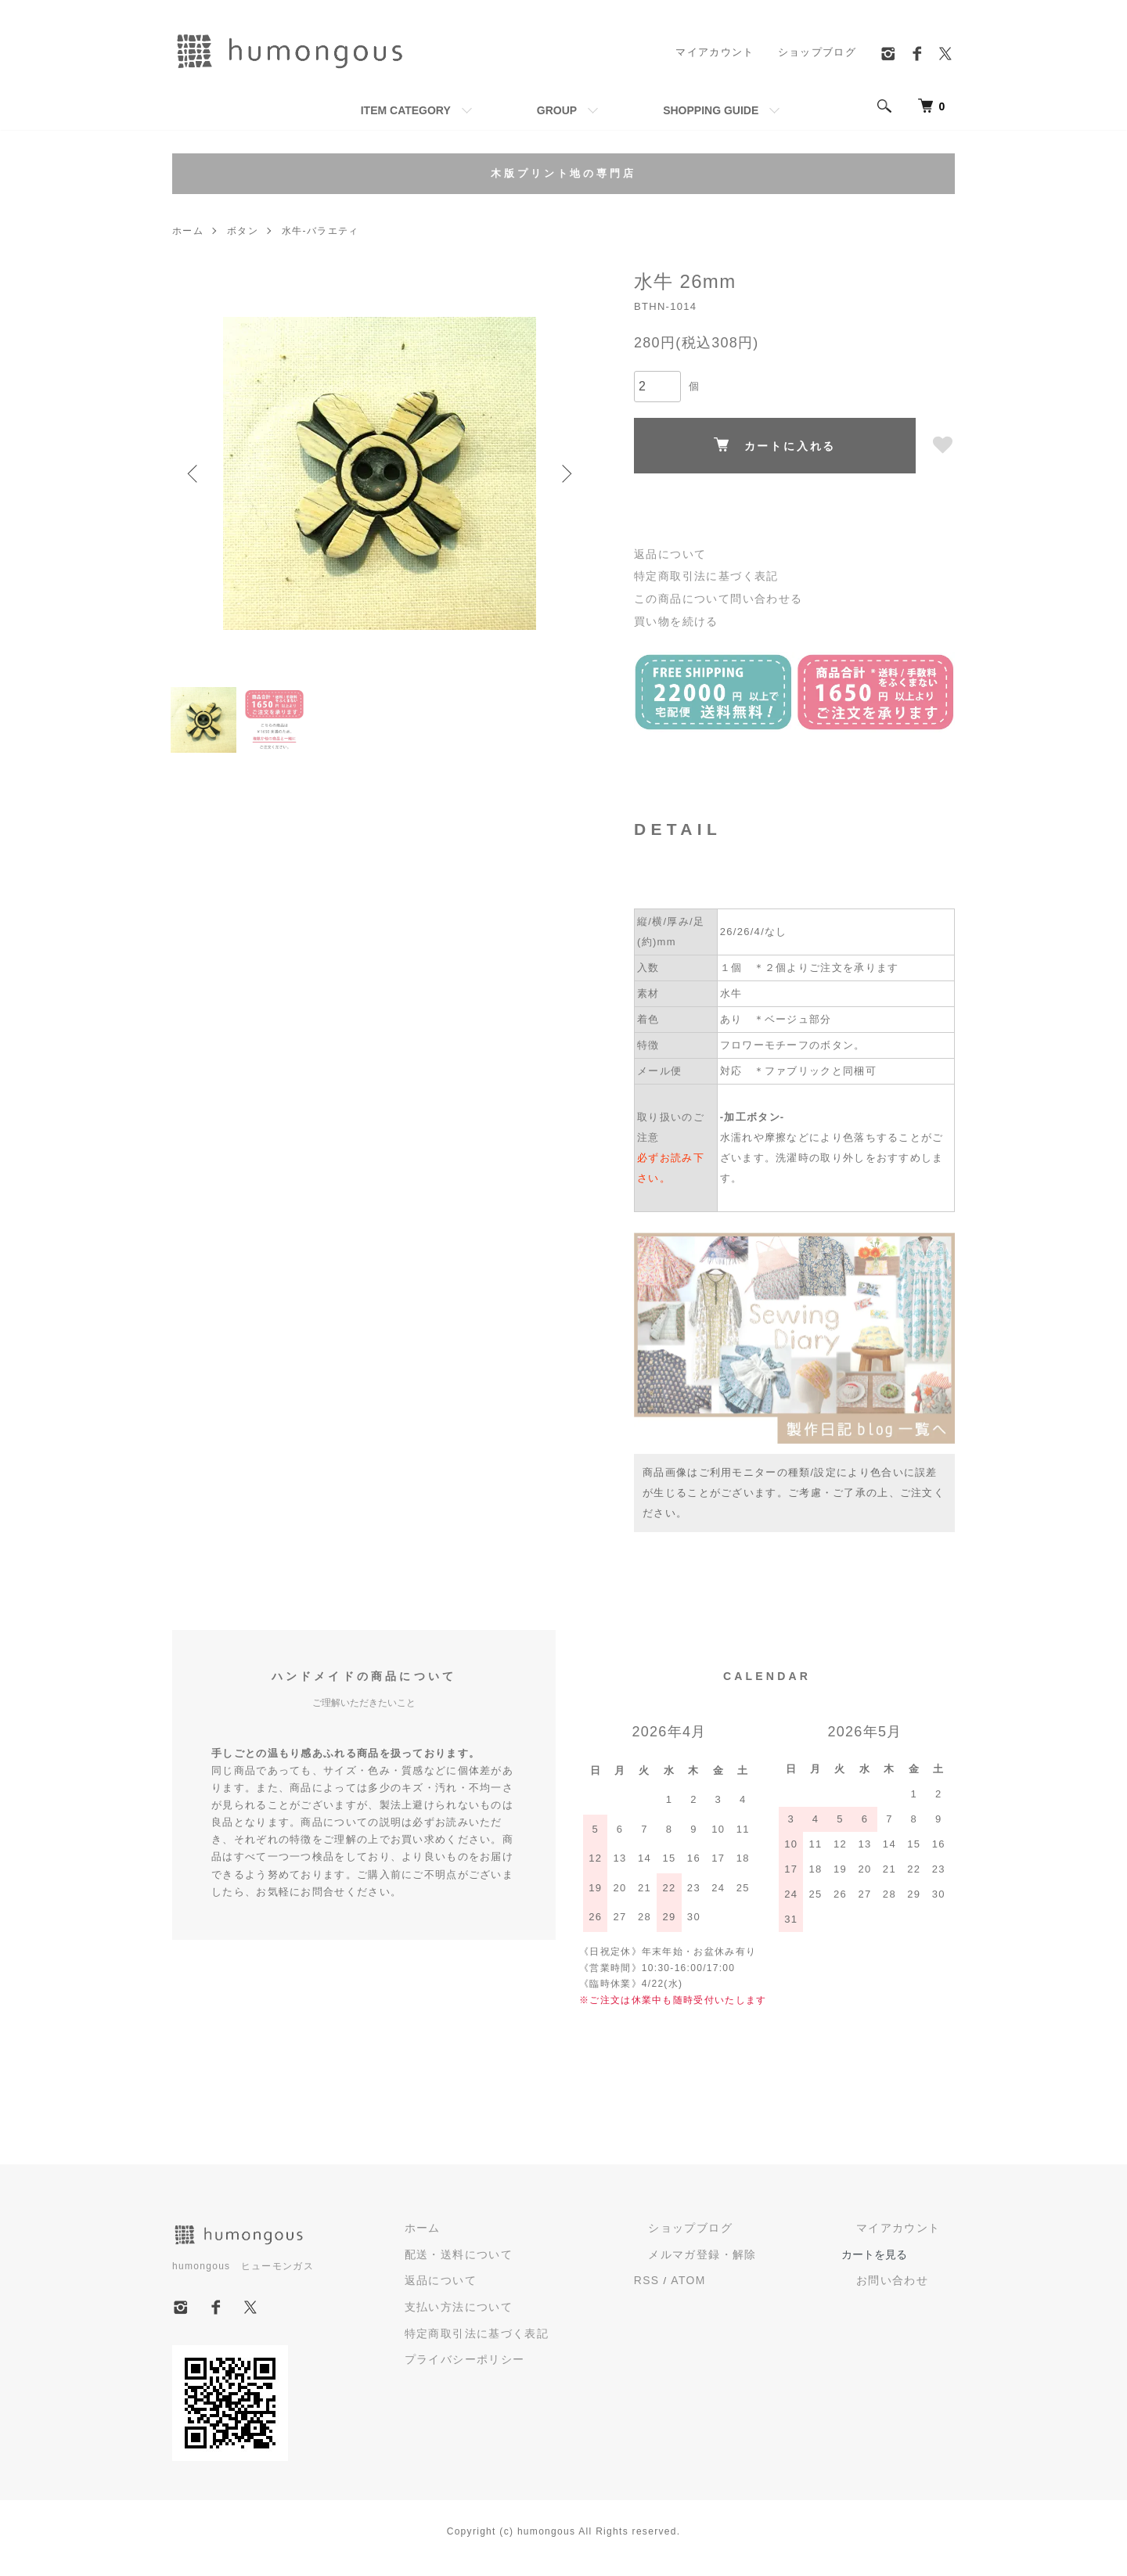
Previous (195, 473)
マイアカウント (715, 52)
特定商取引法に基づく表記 (701, 575)
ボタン (242, 230)
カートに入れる (775, 444)
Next (563, 473)
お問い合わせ (910, 2291)
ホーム (187, 230)
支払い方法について (551, 2315)
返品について (667, 553)
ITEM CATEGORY (406, 110)
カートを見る (909, 2265)
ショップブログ (817, 52)
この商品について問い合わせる (712, 596)
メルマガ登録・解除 (755, 2265)
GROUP (557, 110)
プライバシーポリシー (557, 2365)
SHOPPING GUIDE (710, 110)
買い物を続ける (673, 617)
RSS (717, 2290)
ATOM (756, 2290)
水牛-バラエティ (319, 230)
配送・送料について (551, 2265)
